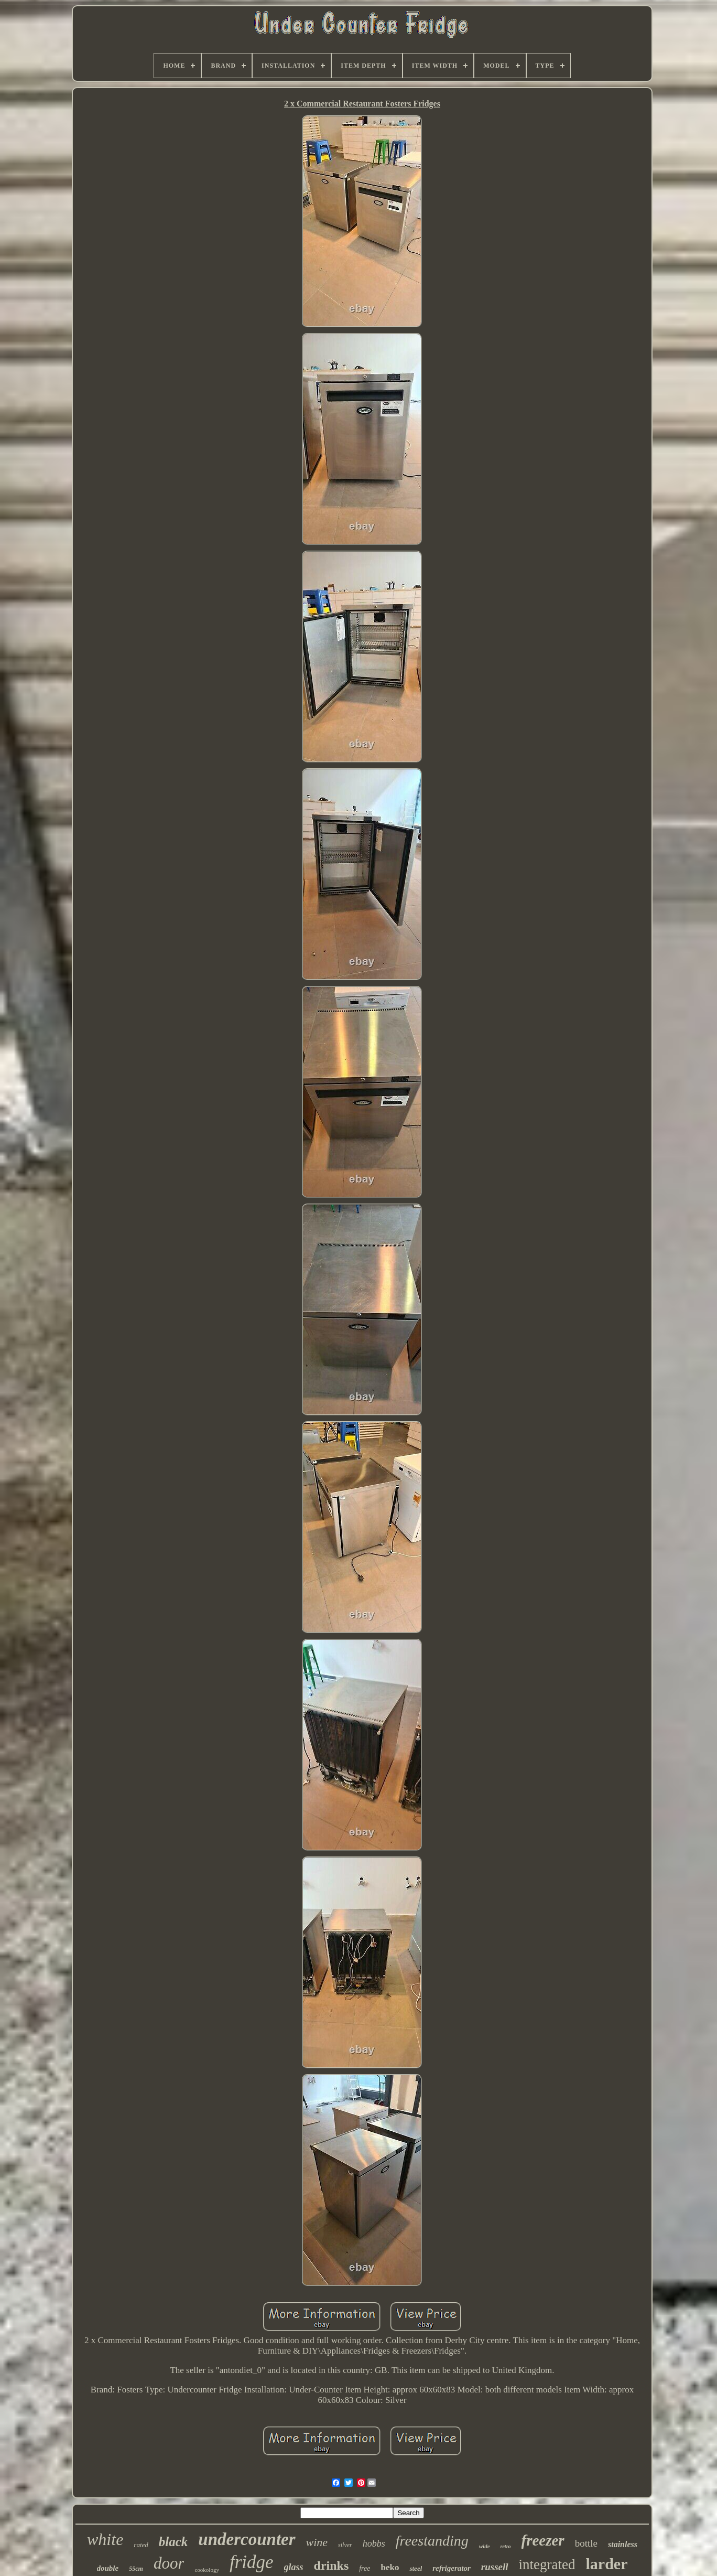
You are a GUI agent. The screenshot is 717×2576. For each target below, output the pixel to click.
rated (141, 2545)
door (169, 2563)
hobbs (374, 2543)
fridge (252, 2562)
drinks (331, 2565)
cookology (206, 2570)
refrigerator (451, 2568)
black (173, 2542)
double (108, 2568)
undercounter (246, 2539)
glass (293, 2567)
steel (415, 2568)
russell (494, 2566)
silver (345, 2545)
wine (317, 2542)
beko (390, 2567)
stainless (622, 2544)
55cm (136, 2568)
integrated (547, 2564)
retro (506, 2546)
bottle (586, 2543)
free (364, 2568)
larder (606, 2563)
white (105, 2539)
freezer (543, 2540)
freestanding (432, 2540)
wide (484, 2546)
